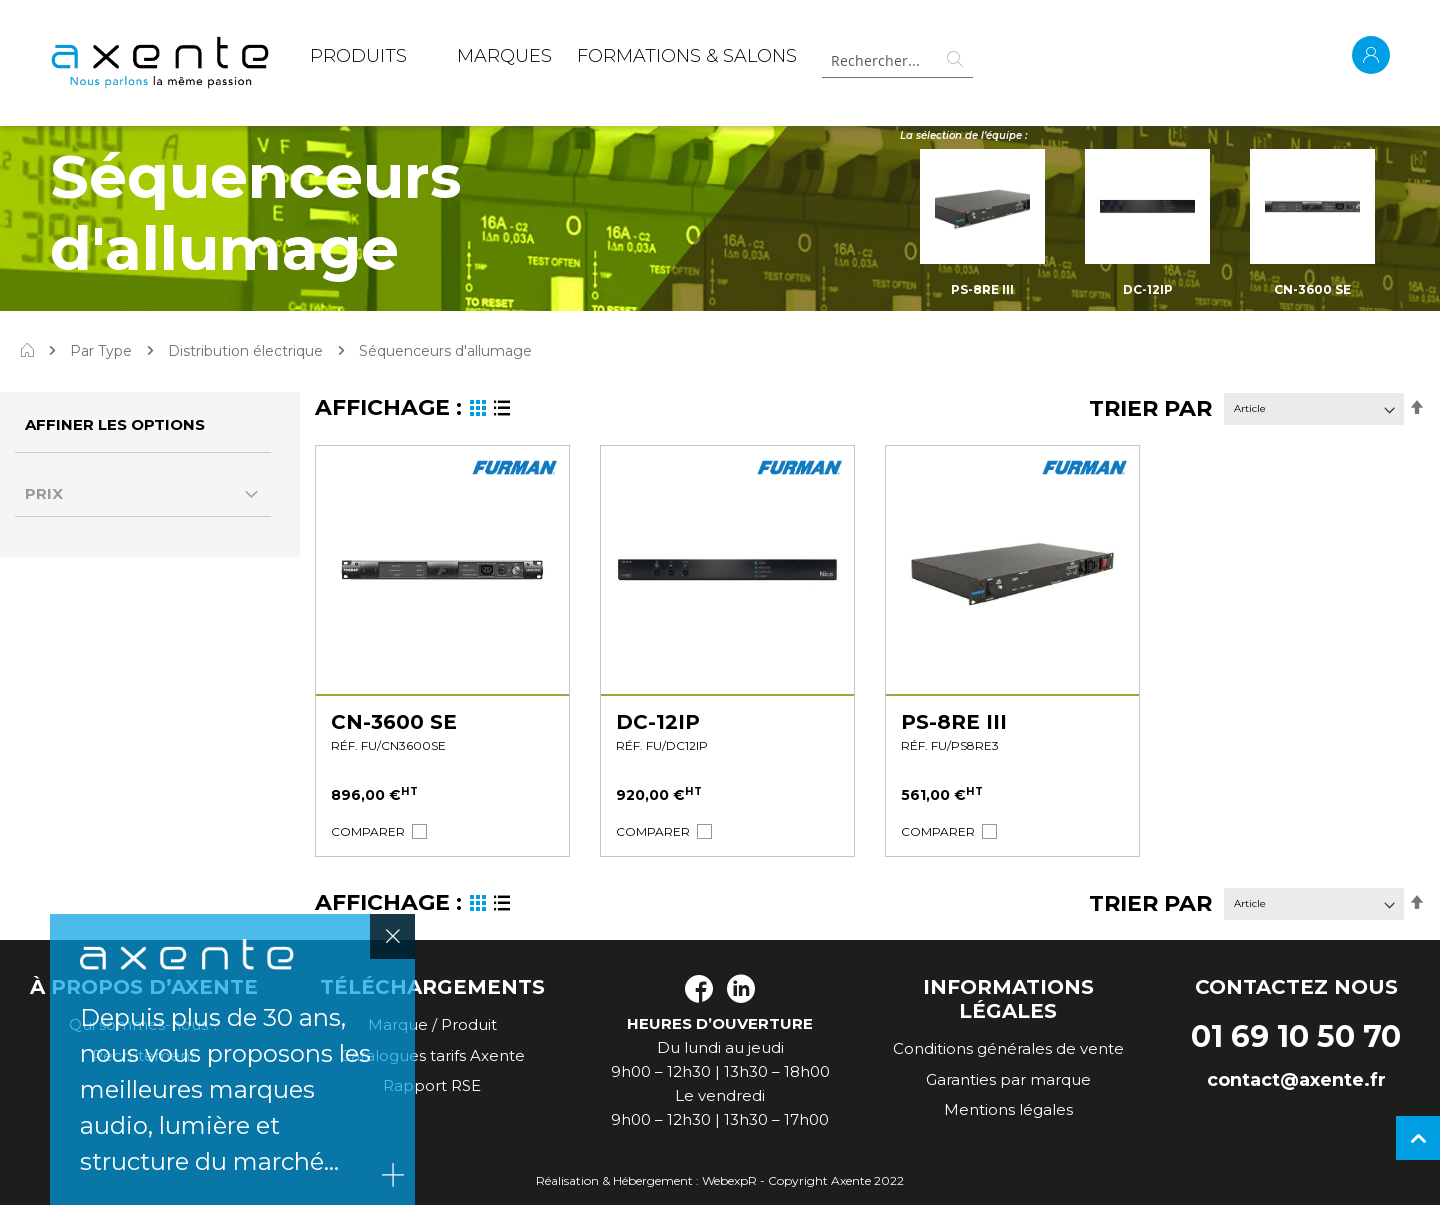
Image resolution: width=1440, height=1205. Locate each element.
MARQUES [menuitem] (504, 56)
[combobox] (897, 60)
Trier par (1150, 408)
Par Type (101, 351)
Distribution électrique (245, 351)
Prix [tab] (44, 493)
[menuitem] (358, 60)
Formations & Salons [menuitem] (687, 56)
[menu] (553, 60)
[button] (368, 831)
